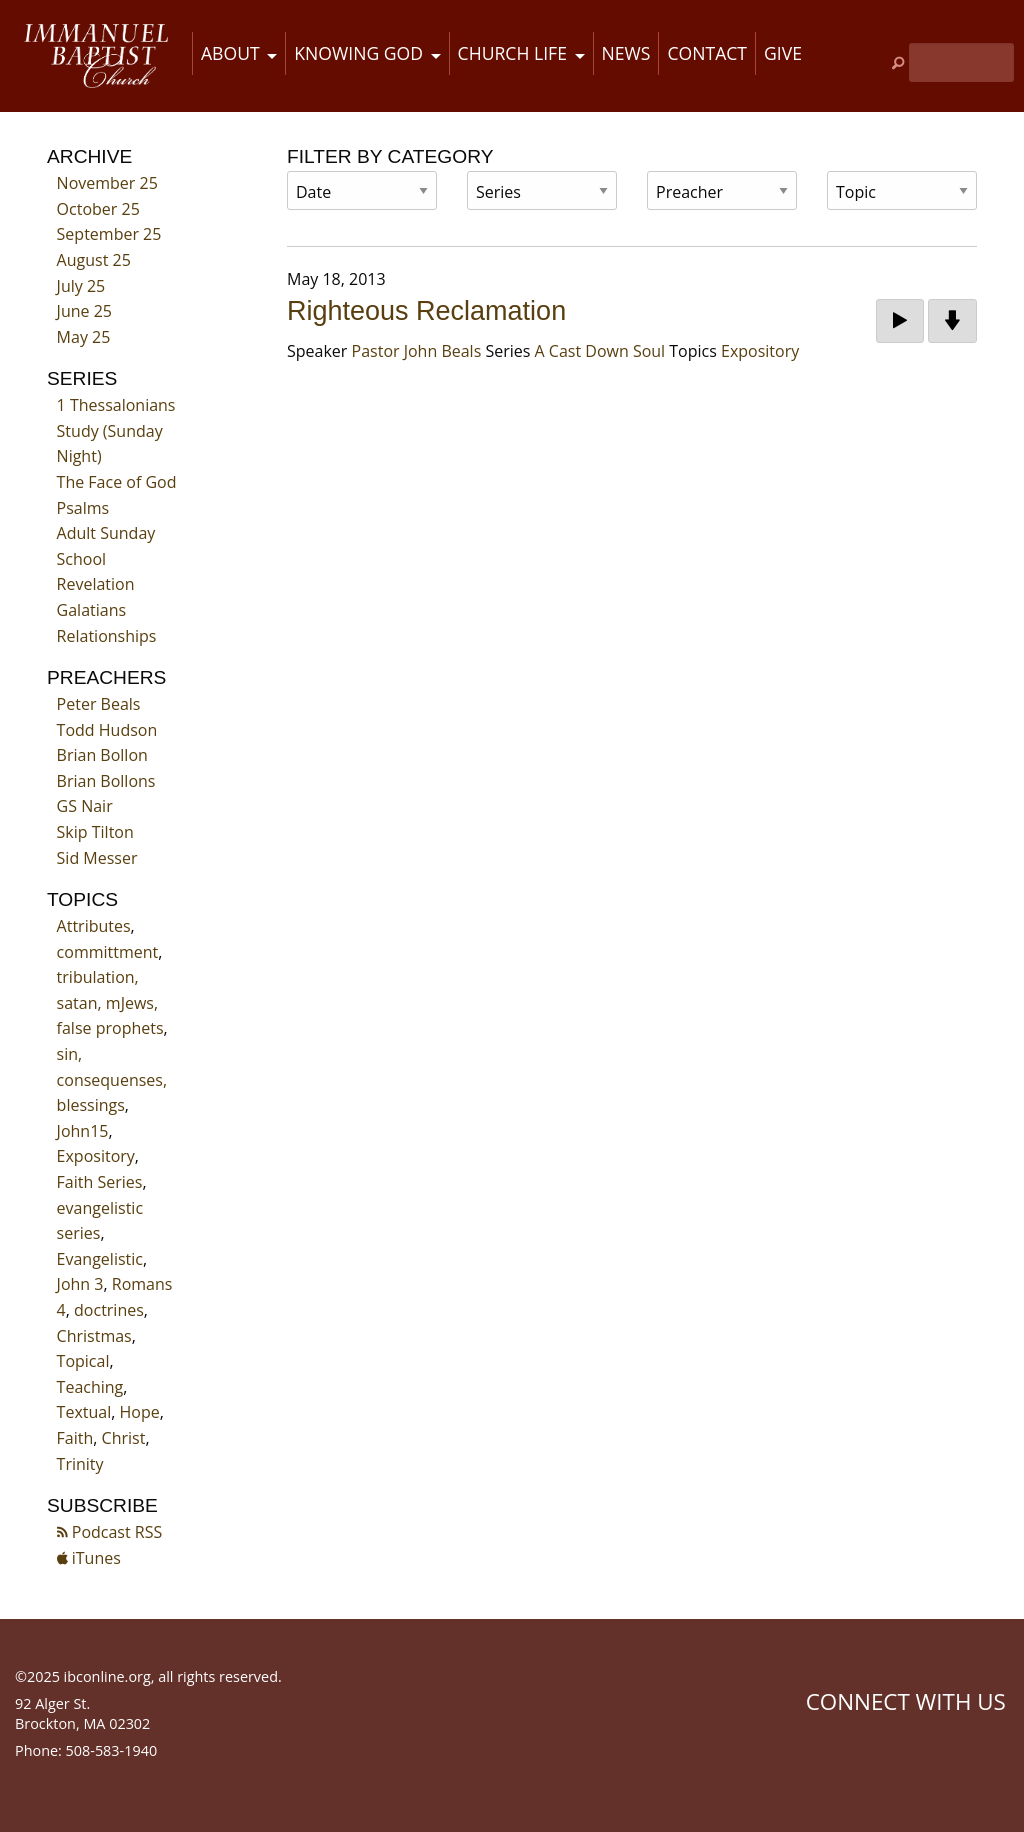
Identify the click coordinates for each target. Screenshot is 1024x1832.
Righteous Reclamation (426, 311)
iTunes (89, 1558)
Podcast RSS (110, 1532)
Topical (83, 1361)
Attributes (94, 926)
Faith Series (100, 1182)
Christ (124, 1438)
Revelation (96, 584)
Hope (140, 1412)
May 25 (84, 337)
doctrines (109, 1310)
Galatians (92, 610)
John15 (83, 1131)
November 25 (107, 183)
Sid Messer (97, 858)
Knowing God (358, 53)
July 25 (81, 286)
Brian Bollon (102, 755)
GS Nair (85, 806)
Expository (96, 1156)
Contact (707, 53)
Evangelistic (100, 1259)
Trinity (80, 1464)
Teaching (90, 1387)
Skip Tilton (95, 832)
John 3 (80, 1284)
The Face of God (117, 482)
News (626, 53)
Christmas (94, 1336)
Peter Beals (99, 704)
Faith (75, 1438)
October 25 (98, 209)
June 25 (84, 311)
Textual (84, 1412)
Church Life (512, 53)
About (230, 53)
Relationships (107, 636)
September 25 (109, 234)
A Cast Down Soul (600, 351)
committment (108, 952)
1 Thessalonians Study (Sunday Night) (116, 430)
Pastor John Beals (417, 351)
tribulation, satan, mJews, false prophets (110, 1002)
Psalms (83, 508)
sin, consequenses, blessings (112, 1079)
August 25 (94, 260)
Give (783, 53)
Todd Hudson (107, 730)
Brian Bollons (106, 781)
